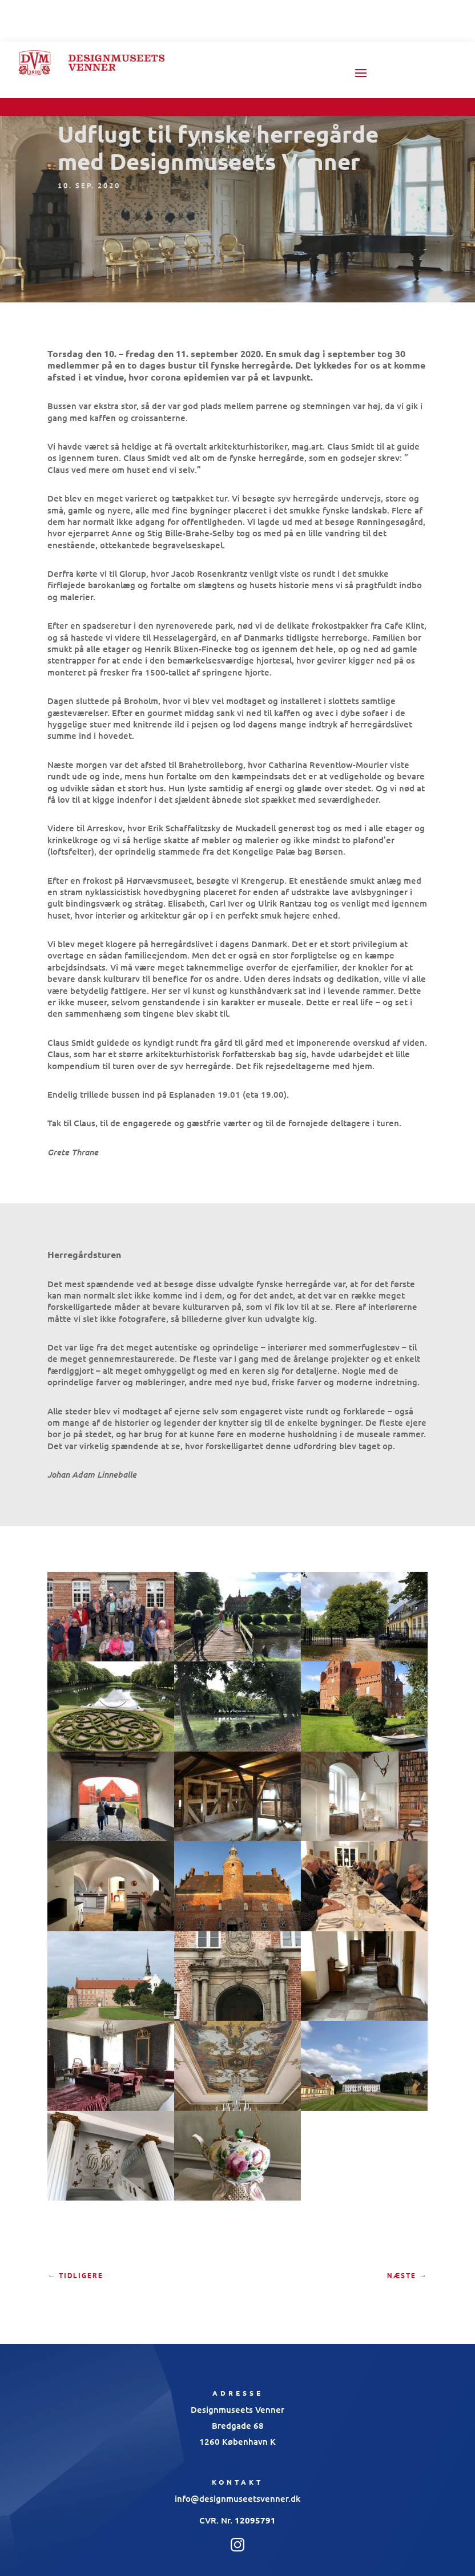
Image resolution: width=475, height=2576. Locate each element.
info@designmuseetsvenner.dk (237, 2498)
